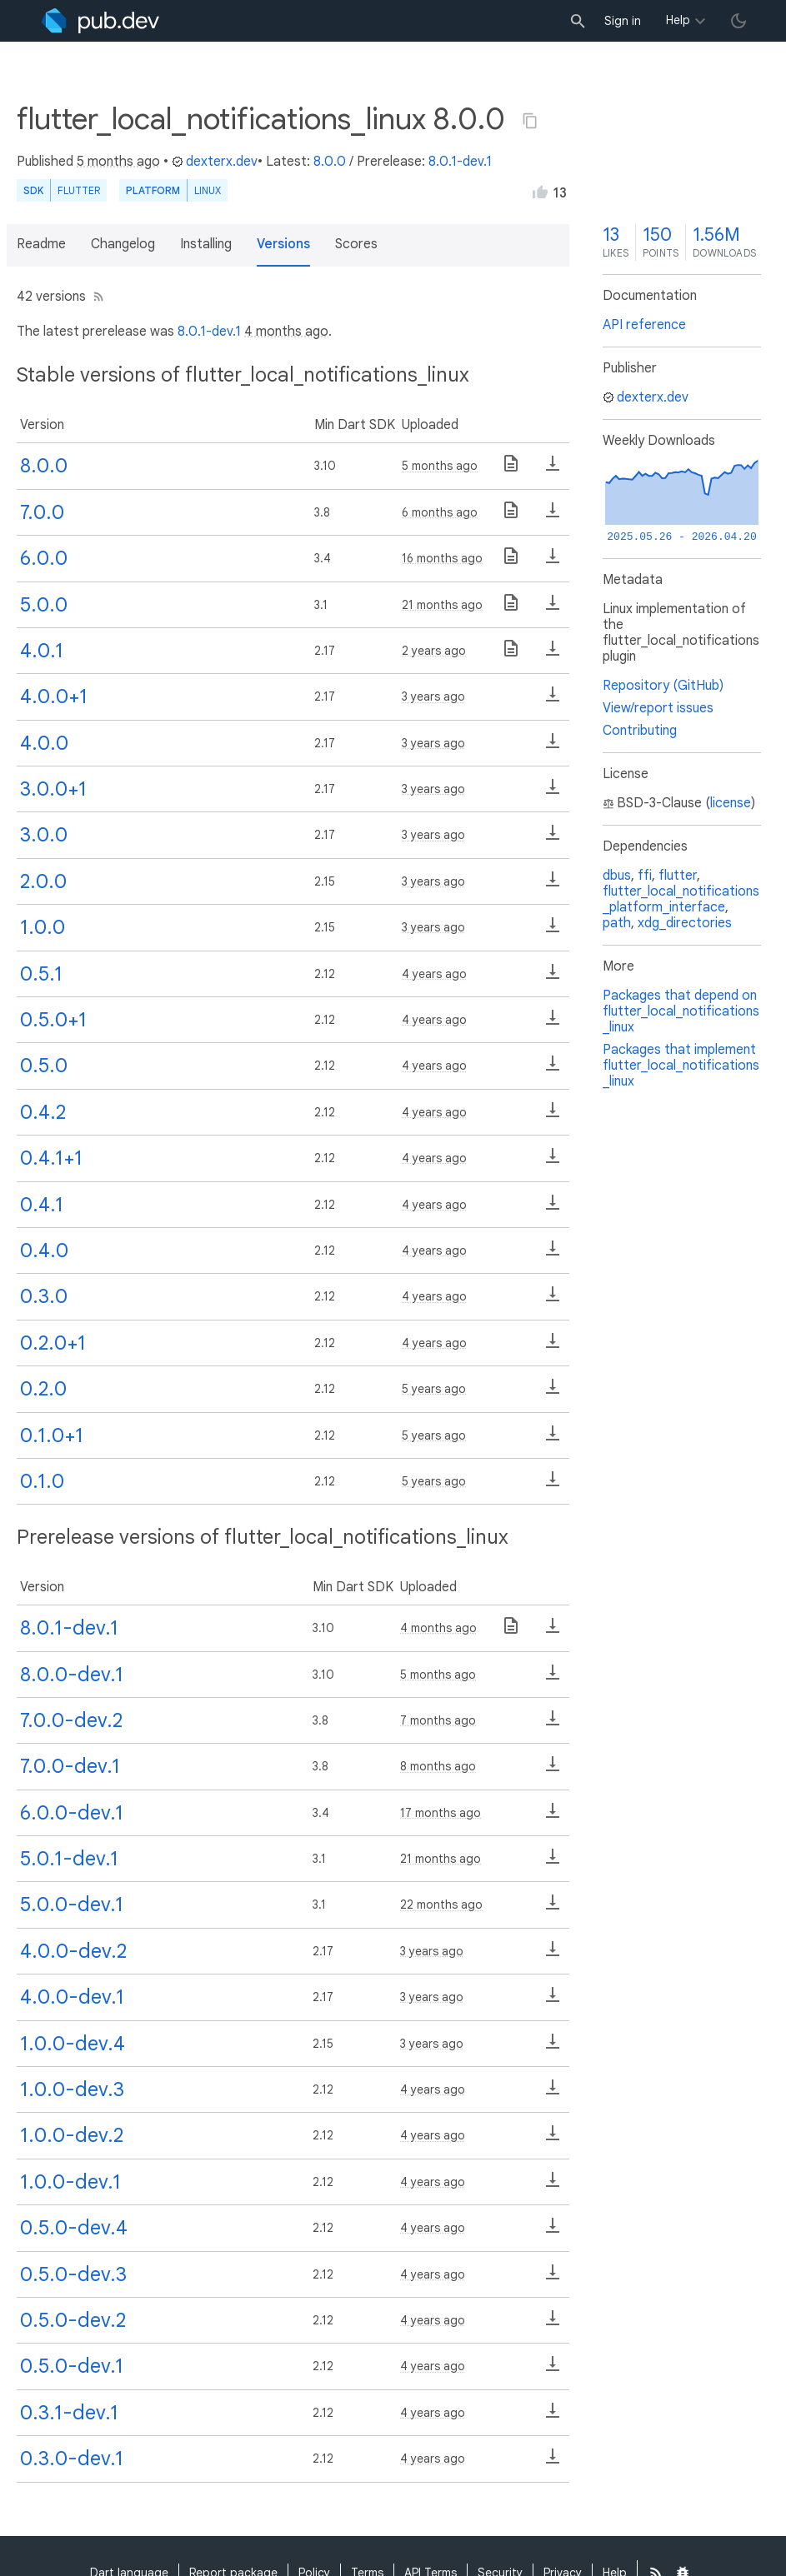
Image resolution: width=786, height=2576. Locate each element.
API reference (644, 325)
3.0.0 (44, 834)
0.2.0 (43, 1388)
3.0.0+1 (53, 788)
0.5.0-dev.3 (73, 2274)
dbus (617, 875)
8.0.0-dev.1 (71, 1674)
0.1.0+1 (51, 1435)
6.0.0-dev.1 (71, 1812)
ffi (645, 875)
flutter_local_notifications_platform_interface (681, 899)
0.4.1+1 (51, 1158)
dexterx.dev (215, 161)
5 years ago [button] (434, 1388)
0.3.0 (44, 1296)
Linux (207, 190)
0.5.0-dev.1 (71, 2366)
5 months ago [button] (118, 161)
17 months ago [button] (440, 1812)
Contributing (640, 730)
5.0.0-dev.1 (71, 1904)
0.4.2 (43, 1112)
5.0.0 (44, 604)
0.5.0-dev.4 (74, 2227)
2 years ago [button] (434, 650)
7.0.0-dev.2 (71, 1720)
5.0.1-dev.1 (69, 1858)
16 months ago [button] (442, 558)
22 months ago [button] (441, 1904)
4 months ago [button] (286, 331)
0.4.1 (41, 1204)
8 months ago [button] (438, 1766)
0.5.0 (44, 1065)
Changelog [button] (123, 244)
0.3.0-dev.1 (71, 2458)
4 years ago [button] (434, 973)
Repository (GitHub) (663, 685)
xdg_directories (685, 923)
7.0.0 (42, 512)
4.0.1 (41, 650)
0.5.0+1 (53, 1019)
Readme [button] (41, 244)
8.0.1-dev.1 (460, 161)
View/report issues (658, 708)
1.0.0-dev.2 (71, 2135)
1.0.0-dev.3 (72, 2089)
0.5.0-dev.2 (73, 2320)
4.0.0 (44, 743)
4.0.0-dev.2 (73, 1951)
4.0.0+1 (54, 696)
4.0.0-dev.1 (72, 1996)
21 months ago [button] (442, 604)
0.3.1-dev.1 (69, 2412)
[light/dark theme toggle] (738, 21)
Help (678, 19)
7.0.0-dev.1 (70, 1766)
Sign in (622, 20)
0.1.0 (42, 1481)
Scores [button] (356, 244)
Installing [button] (206, 244)
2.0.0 (43, 881)
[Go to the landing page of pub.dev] (100, 20)
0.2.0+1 (53, 1342)
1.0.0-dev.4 (72, 2043)
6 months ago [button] (440, 512)
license (730, 803)
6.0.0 (44, 558)
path (617, 923)
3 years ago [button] (433, 696)
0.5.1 (41, 973)
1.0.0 (42, 927)
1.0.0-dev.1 (70, 2181)
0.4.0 (44, 1250)
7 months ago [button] (438, 1720)
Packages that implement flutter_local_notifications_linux (681, 1065)
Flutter (79, 190)
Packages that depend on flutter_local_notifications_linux (681, 1011)
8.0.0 (329, 161)
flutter (677, 875)
